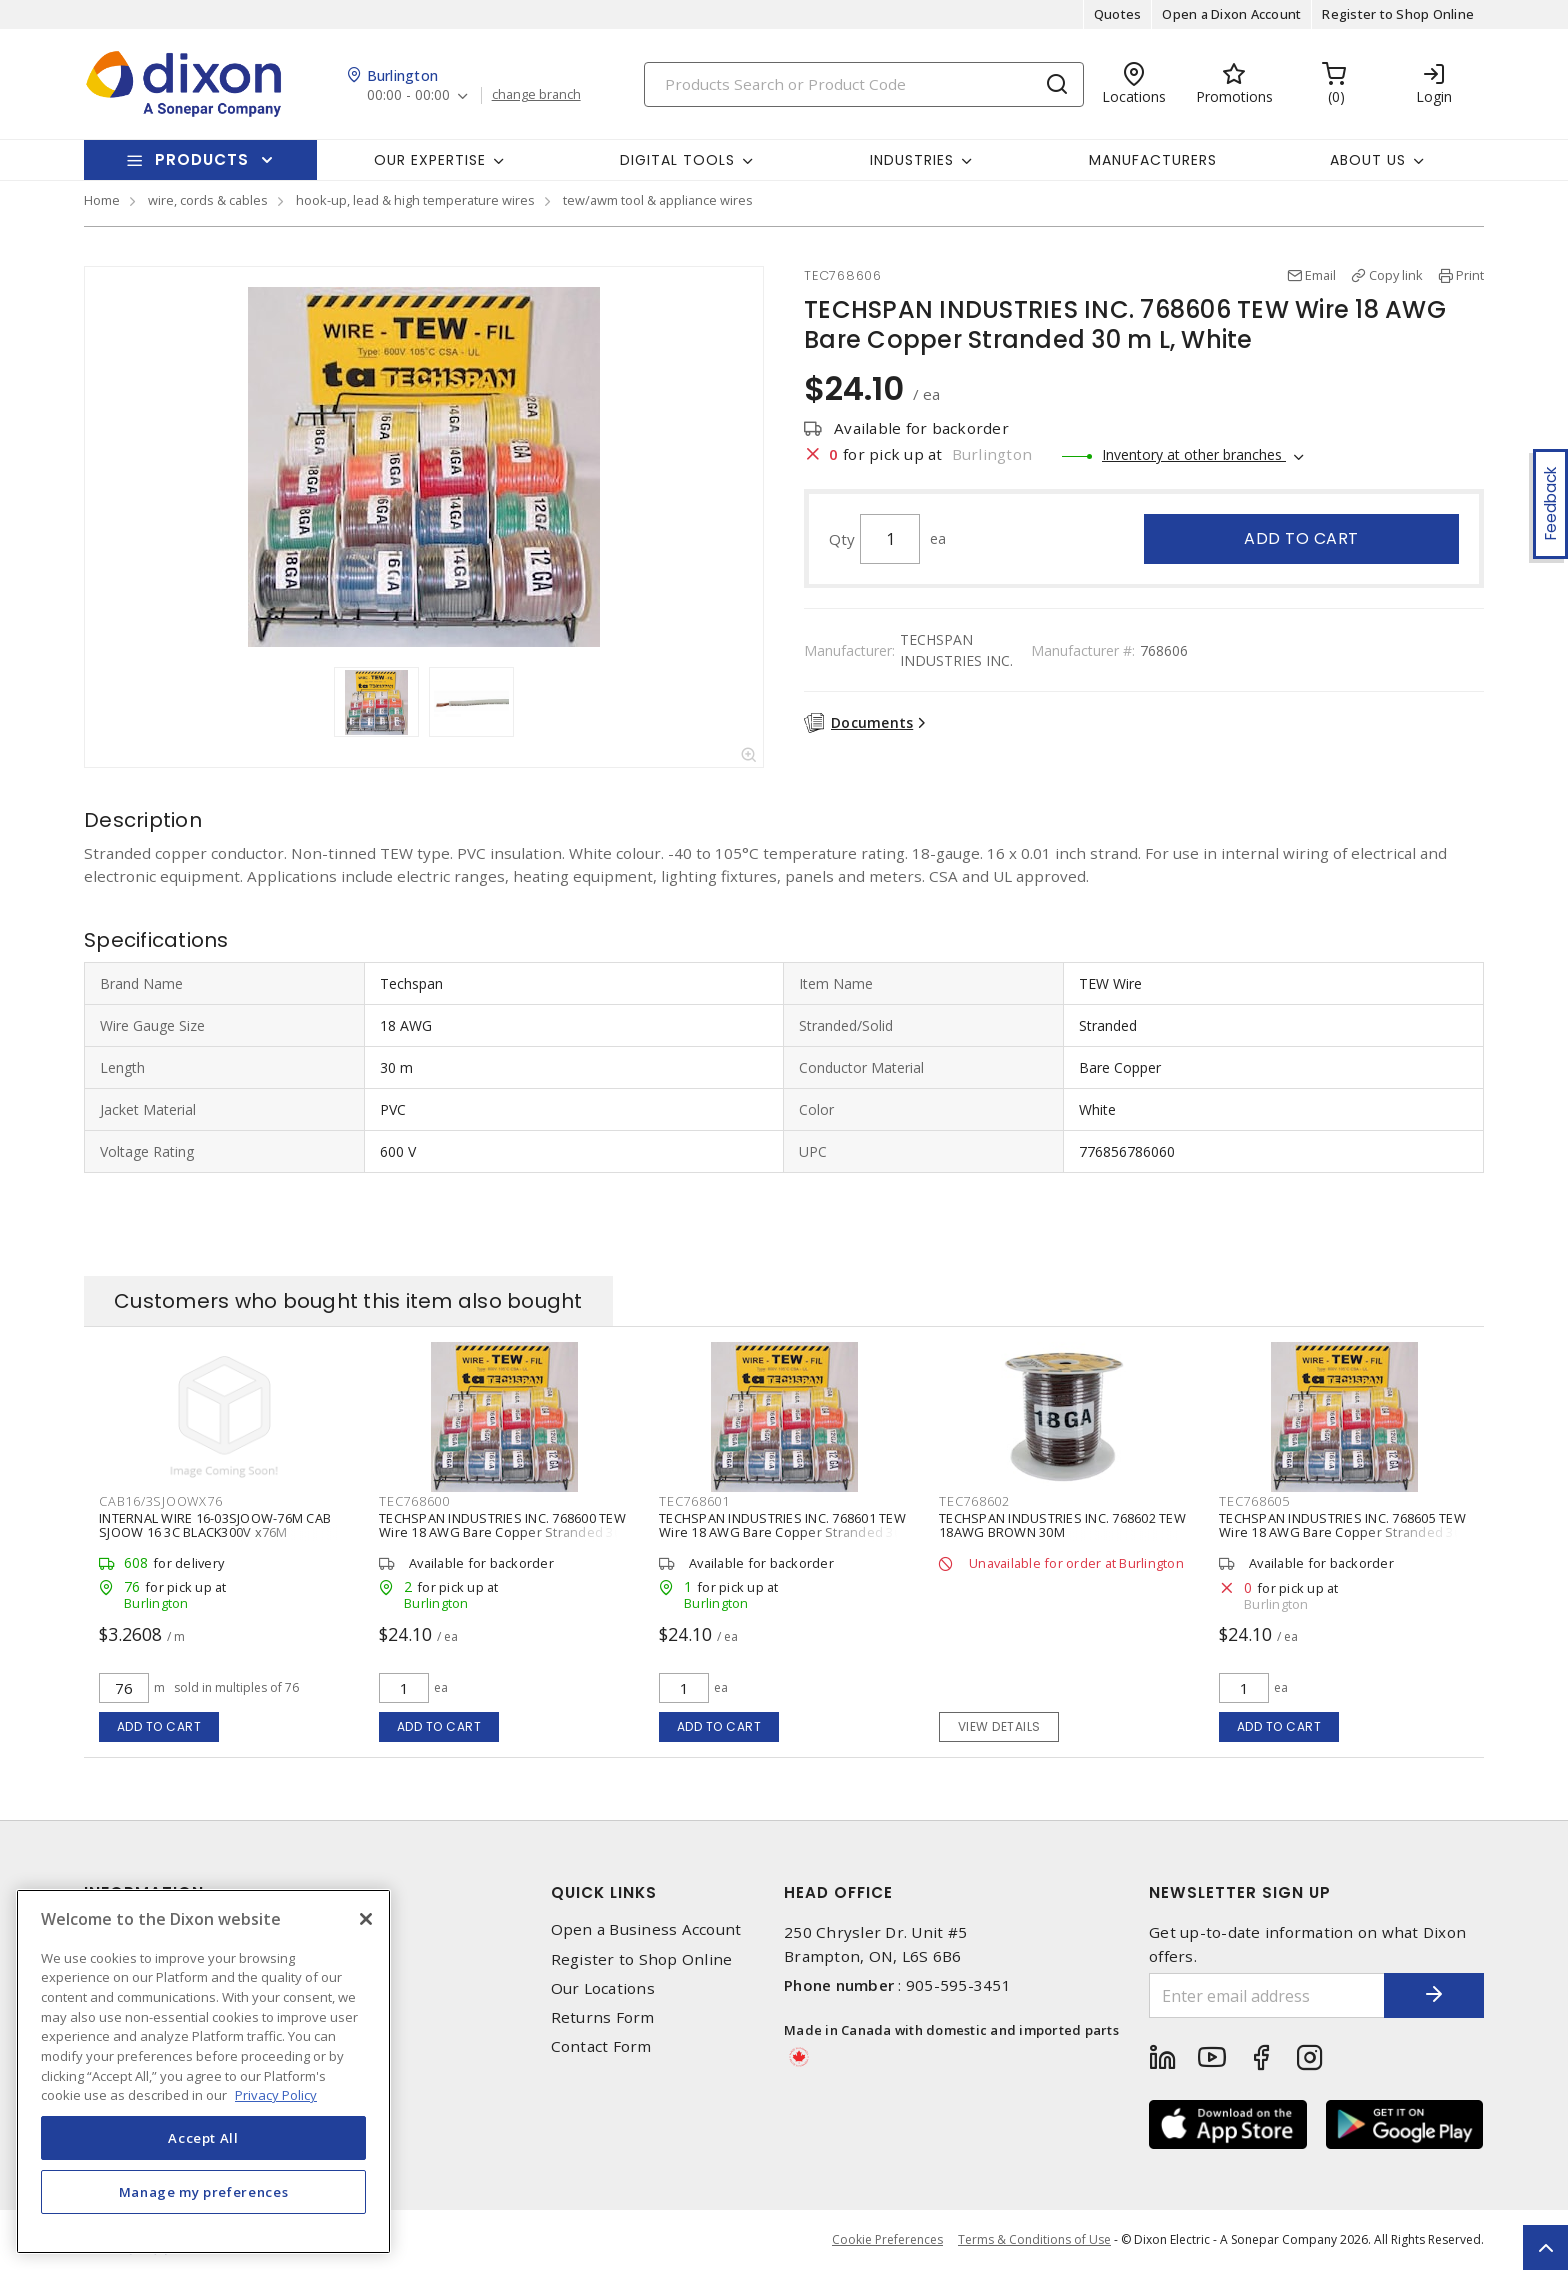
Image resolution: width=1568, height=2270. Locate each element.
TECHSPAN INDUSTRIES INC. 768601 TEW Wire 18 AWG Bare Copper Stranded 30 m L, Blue (782, 1532)
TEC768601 (694, 1501)
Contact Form (601, 2046)
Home (102, 200)
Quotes (1118, 14)
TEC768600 (414, 1501)
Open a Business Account (646, 1929)
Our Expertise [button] (430, 160)
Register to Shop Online (1398, 14)
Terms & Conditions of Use (1034, 2239)
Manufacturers (1153, 160)
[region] (203, 2071)
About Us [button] (1368, 160)
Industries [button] (912, 160)
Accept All (203, 2138)
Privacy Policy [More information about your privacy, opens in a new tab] (276, 2095)
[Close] (366, 1919)
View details (999, 1726)
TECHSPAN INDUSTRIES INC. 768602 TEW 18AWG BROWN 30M (1062, 1525)
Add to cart (1301, 538)
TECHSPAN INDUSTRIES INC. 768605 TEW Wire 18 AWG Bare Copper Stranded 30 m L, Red (1342, 1532)
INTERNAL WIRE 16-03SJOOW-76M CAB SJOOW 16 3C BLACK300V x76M (215, 1525)
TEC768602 (974, 1501)
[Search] (864, 84)
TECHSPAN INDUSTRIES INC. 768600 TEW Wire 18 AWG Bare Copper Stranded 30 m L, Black (502, 1532)
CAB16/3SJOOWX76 (160, 1501)
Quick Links (604, 1892)
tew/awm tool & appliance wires (658, 200)
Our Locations (603, 1988)
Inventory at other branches (1194, 454)
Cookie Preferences (887, 2240)
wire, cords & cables (208, 200)
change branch (536, 95)
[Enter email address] (1267, 1995)
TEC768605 (1254, 1501)
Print (1470, 275)
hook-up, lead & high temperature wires (415, 200)
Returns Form (603, 2017)
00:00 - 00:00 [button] (408, 95)
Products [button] (202, 159)
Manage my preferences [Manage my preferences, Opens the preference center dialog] (204, 2192)
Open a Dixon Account (1231, 14)
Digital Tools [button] (677, 160)
